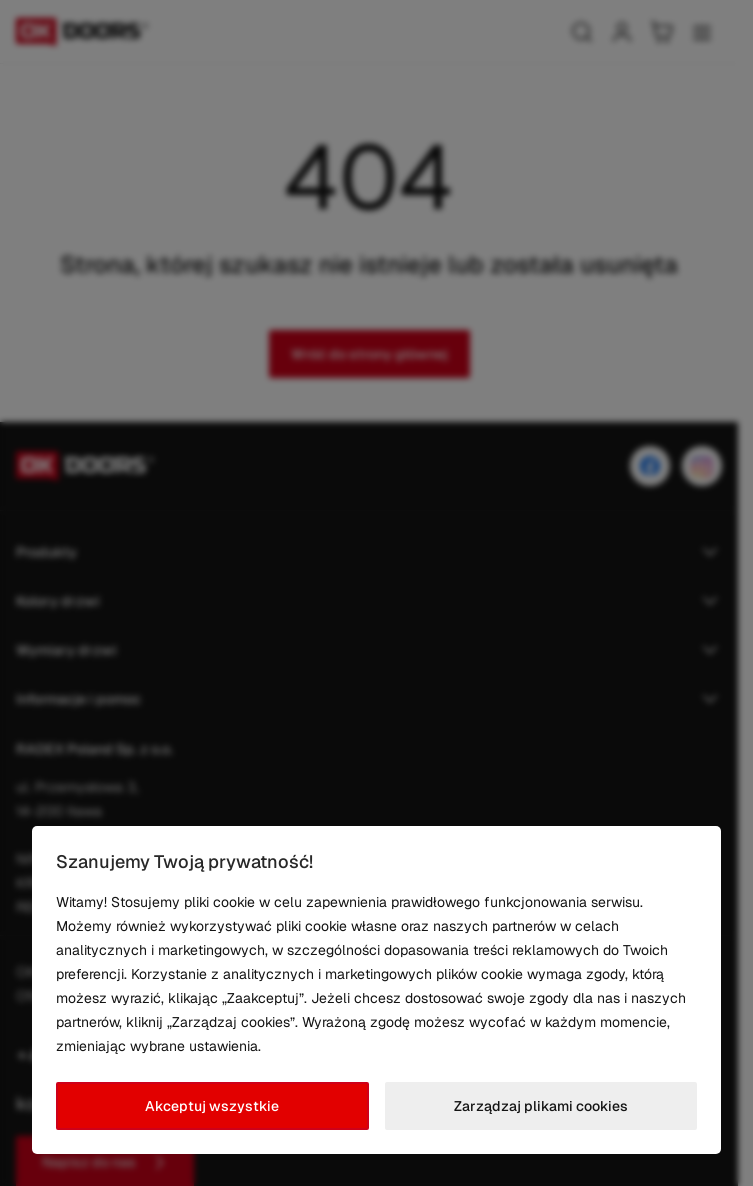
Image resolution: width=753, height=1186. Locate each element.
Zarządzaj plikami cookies (541, 1106)
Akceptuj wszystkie (212, 1106)
